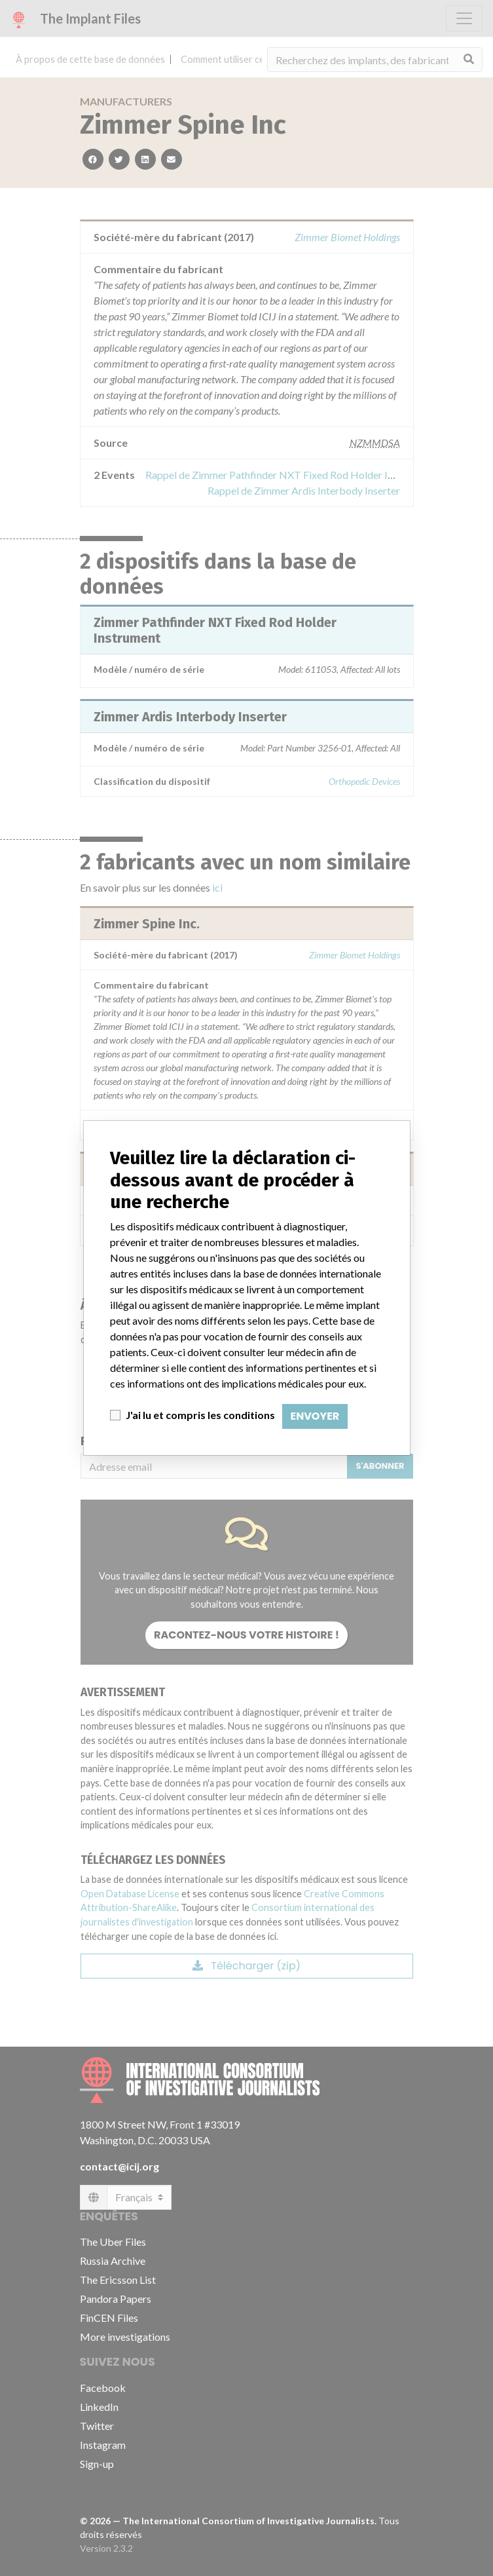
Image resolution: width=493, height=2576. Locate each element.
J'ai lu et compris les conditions (200, 1415)
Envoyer (315, 1416)
